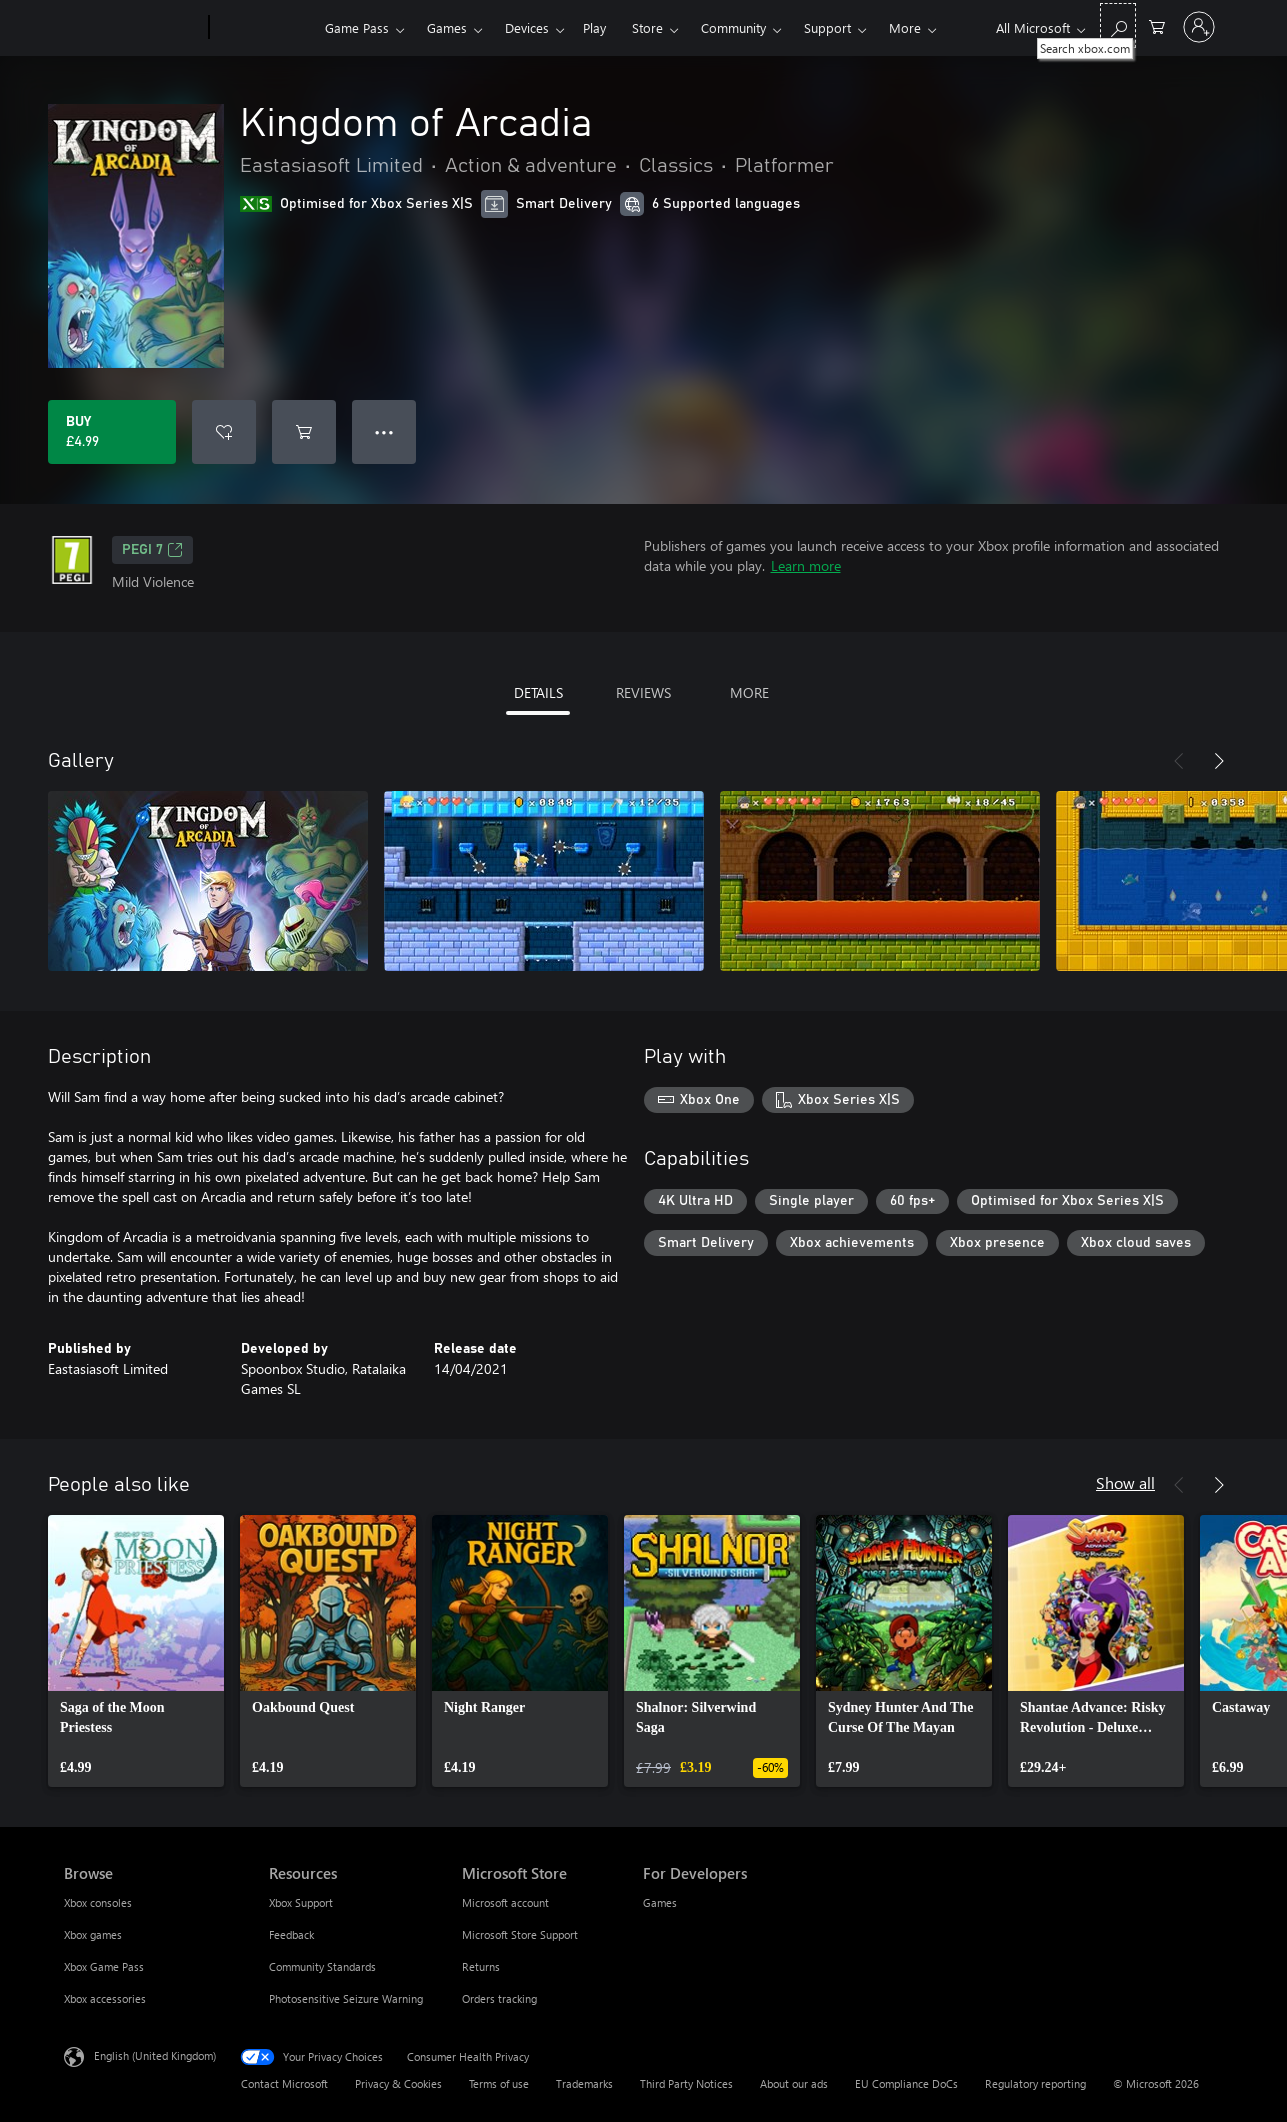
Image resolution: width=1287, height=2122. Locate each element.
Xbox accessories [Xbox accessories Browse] (105, 1998)
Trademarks (584, 2083)
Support (827, 27)
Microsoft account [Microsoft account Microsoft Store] (505, 1902)
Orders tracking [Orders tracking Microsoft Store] (499, 1998)
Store (647, 27)
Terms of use (499, 2083)
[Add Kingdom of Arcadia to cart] (304, 432)
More (905, 27)
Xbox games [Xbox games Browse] (93, 1934)
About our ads (794, 2083)
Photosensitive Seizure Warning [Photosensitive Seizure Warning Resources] (346, 1998)
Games (447, 27)
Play (594, 27)
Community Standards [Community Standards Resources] (322, 1966)
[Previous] (1179, 761)
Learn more (806, 565)
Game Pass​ (357, 27)
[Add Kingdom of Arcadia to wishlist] (224, 432)
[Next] (1219, 761)
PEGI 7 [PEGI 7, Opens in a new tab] (152, 550)
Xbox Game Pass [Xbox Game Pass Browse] (104, 1966)
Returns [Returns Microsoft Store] (481, 1966)
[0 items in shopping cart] (1157, 25)
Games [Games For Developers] (660, 1902)
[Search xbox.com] (1118, 25)
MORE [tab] (749, 692)
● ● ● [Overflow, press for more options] (384, 431)
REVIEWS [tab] (643, 692)
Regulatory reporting (1035, 2083)
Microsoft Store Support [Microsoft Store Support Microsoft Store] (520, 1934)
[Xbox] (264, 28)
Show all (1125, 1482)
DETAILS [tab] (538, 692)
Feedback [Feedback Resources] (291, 1934)
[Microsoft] (132, 28)
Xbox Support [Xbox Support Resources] (301, 1902)
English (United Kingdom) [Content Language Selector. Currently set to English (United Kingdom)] (155, 2055)
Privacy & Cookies (398, 2083)
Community (733, 27)
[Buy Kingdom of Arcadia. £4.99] (112, 432)
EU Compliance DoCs (906, 2083)
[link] (136, 1651)
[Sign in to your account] (1199, 27)
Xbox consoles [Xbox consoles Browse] (98, 1902)
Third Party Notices (686, 2083)
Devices (527, 27)
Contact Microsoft (284, 2083)
